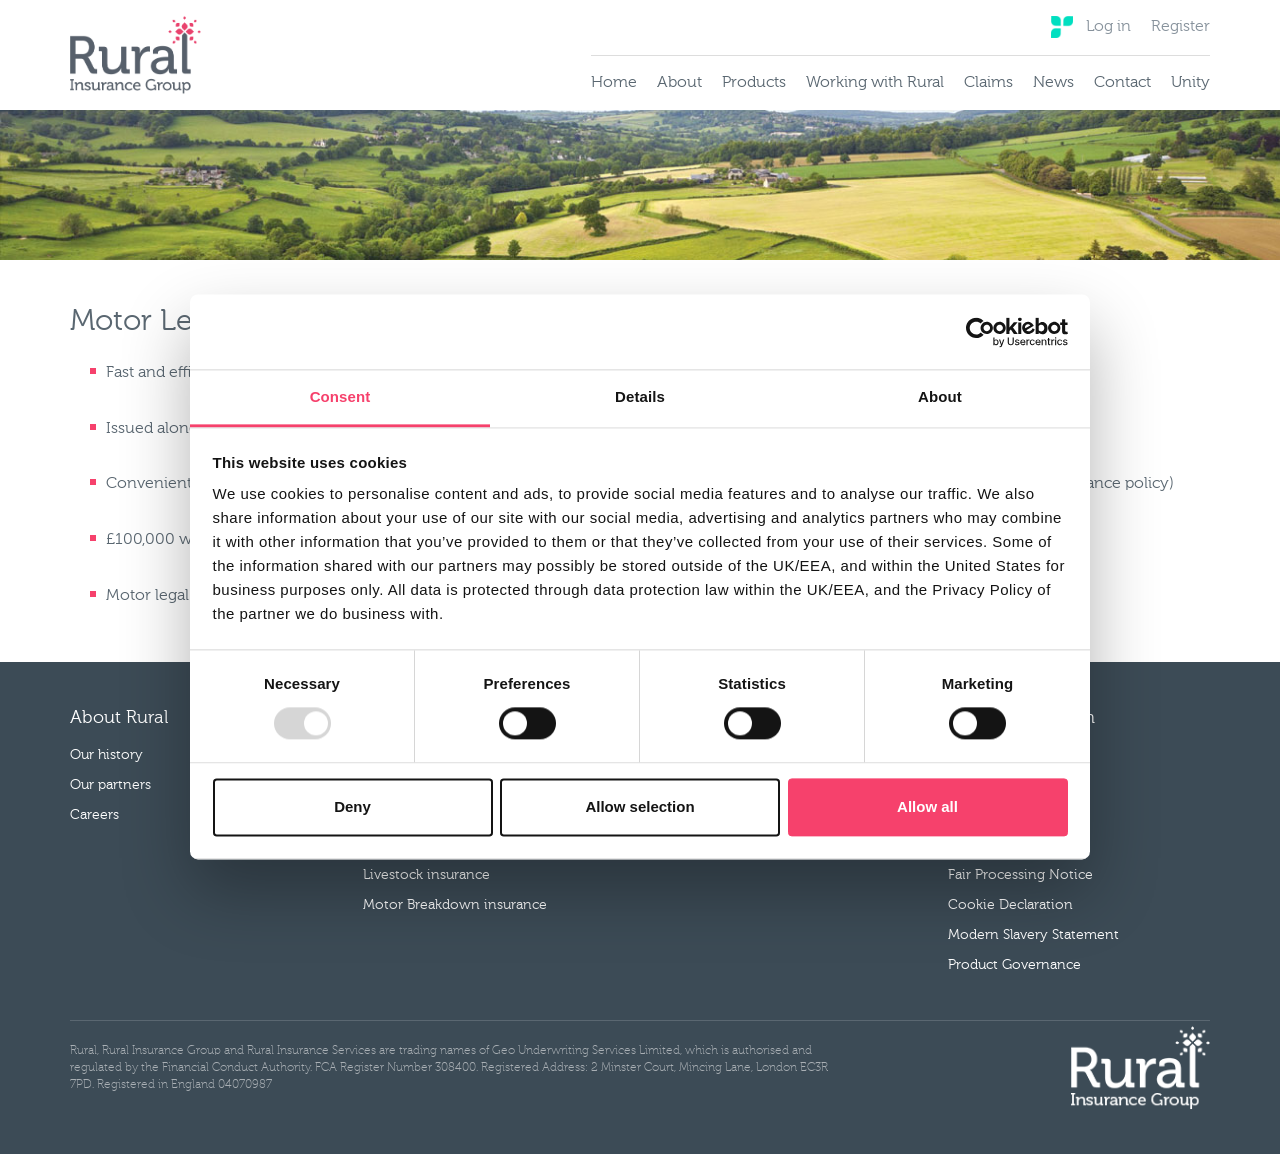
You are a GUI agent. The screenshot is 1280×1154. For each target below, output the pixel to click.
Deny (352, 806)
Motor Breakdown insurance (455, 905)
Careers (94, 815)
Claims (988, 83)
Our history (106, 755)
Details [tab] (640, 396)
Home (614, 83)
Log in (1108, 27)
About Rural (119, 718)
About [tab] (940, 396)
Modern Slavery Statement (1033, 935)
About (679, 83)
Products (754, 83)
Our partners (110, 785)
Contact (1122, 83)
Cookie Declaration (1010, 905)
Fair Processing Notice (1020, 875)
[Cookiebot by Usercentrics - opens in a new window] (980, 332)
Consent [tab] (340, 396)
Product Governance (1014, 965)
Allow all (927, 806)
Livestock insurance (426, 875)
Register (1180, 27)
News (1053, 83)
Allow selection (639, 806)
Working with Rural (875, 83)
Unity (1190, 83)
